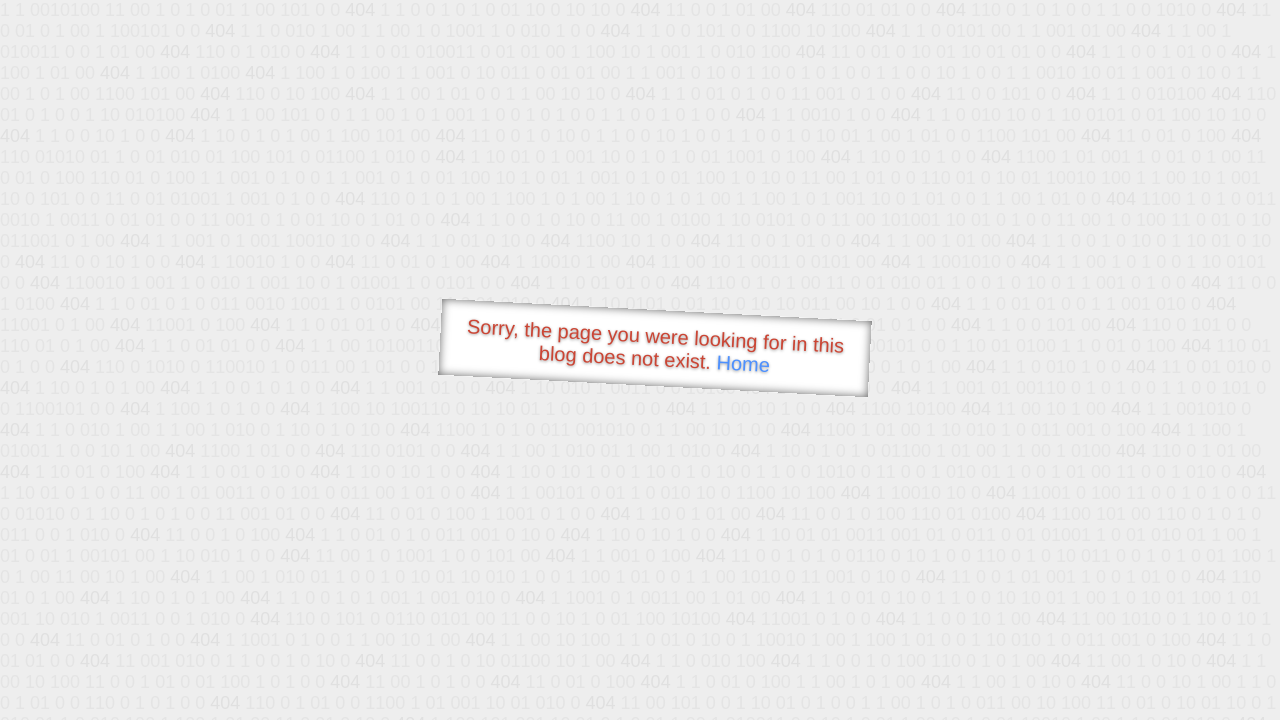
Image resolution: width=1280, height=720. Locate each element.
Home (743, 363)
